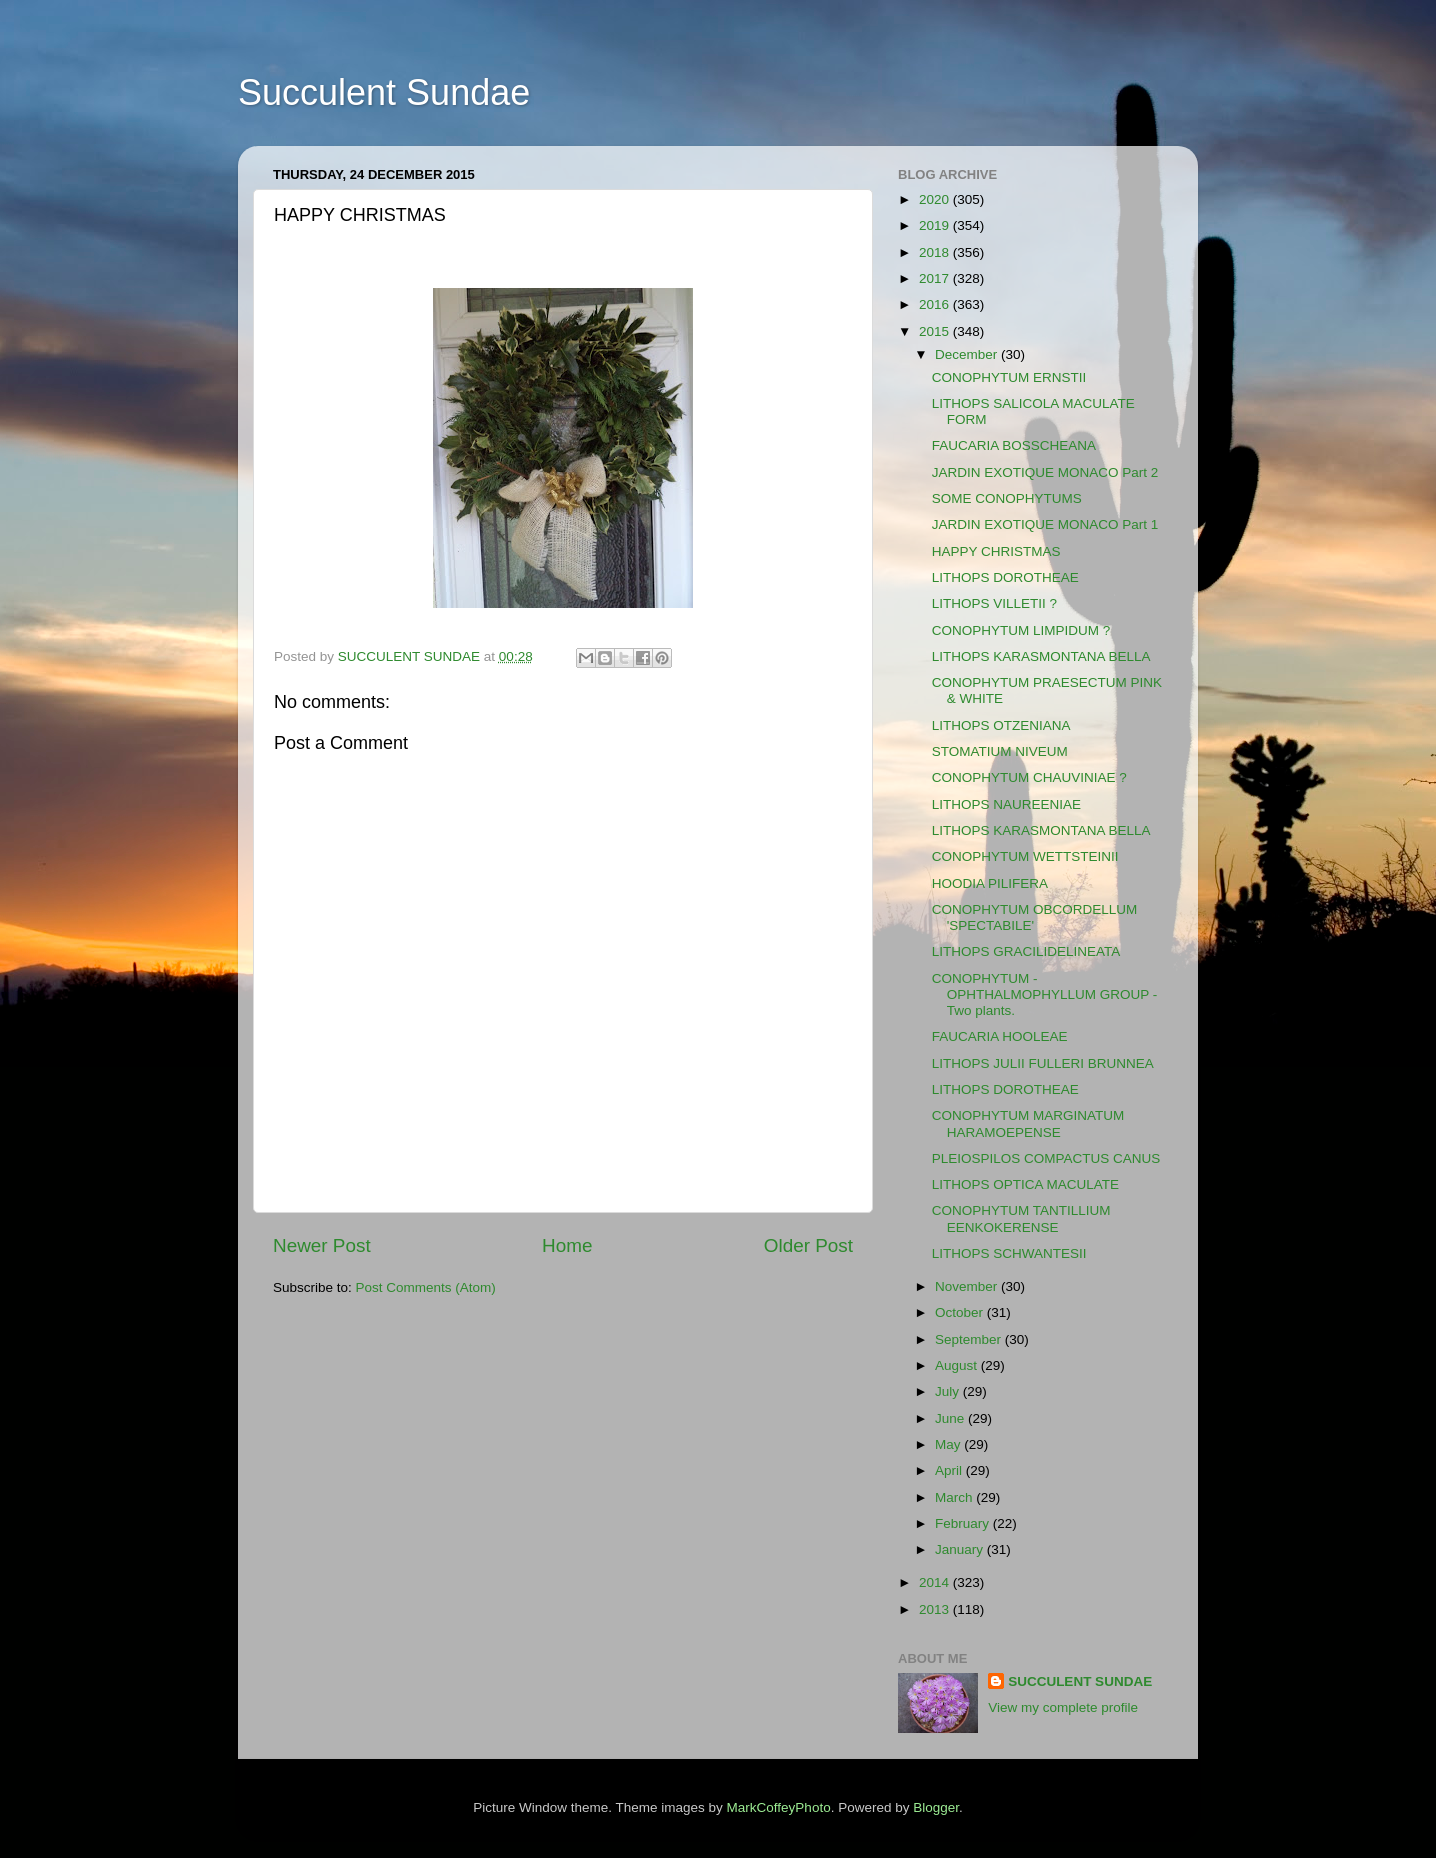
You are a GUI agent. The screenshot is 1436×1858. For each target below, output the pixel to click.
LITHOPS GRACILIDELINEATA (1026, 951)
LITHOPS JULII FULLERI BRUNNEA (1043, 1063)
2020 (936, 199)
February (964, 1523)
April (950, 1470)
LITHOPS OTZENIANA (1001, 725)
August (958, 1365)
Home (567, 1245)
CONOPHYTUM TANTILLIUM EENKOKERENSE (1021, 1218)
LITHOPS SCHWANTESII (1009, 1253)
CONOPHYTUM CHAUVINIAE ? (1029, 777)
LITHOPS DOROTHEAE (1005, 577)
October (961, 1312)
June (951, 1418)
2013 (936, 1609)
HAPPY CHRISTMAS (996, 551)
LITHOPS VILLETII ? (994, 603)
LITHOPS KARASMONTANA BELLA (1041, 656)
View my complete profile (1063, 1707)
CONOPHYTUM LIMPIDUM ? (1021, 630)
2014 (936, 1582)
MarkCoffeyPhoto (779, 1807)
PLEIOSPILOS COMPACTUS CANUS (1046, 1158)
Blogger (936, 1807)
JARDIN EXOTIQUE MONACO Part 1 (1045, 524)
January (961, 1549)
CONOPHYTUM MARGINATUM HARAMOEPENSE (1028, 1123)
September (970, 1339)
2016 (936, 304)
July (949, 1391)
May (949, 1444)
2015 (936, 331)
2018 (936, 252)
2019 (936, 225)
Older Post (808, 1245)
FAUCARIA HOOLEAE (1000, 1036)
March (955, 1497)
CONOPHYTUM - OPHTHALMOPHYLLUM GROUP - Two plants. (1045, 994)
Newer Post (322, 1245)
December (968, 354)
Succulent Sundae (384, 92)
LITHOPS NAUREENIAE (1006, 804)
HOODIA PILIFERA (990, 883)
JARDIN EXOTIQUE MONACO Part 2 (1045, 472)
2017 (936, 278)
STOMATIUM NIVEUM (1000, 751)
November (968, 1286)
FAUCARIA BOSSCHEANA (1014, 445)
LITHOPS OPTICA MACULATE (1025, 1184)
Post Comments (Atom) (426, 1287)
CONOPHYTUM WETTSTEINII (1025, 856)
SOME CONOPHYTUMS (1007, 498)
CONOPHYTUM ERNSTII (1009, 377)
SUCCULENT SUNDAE (1080, 1681)
